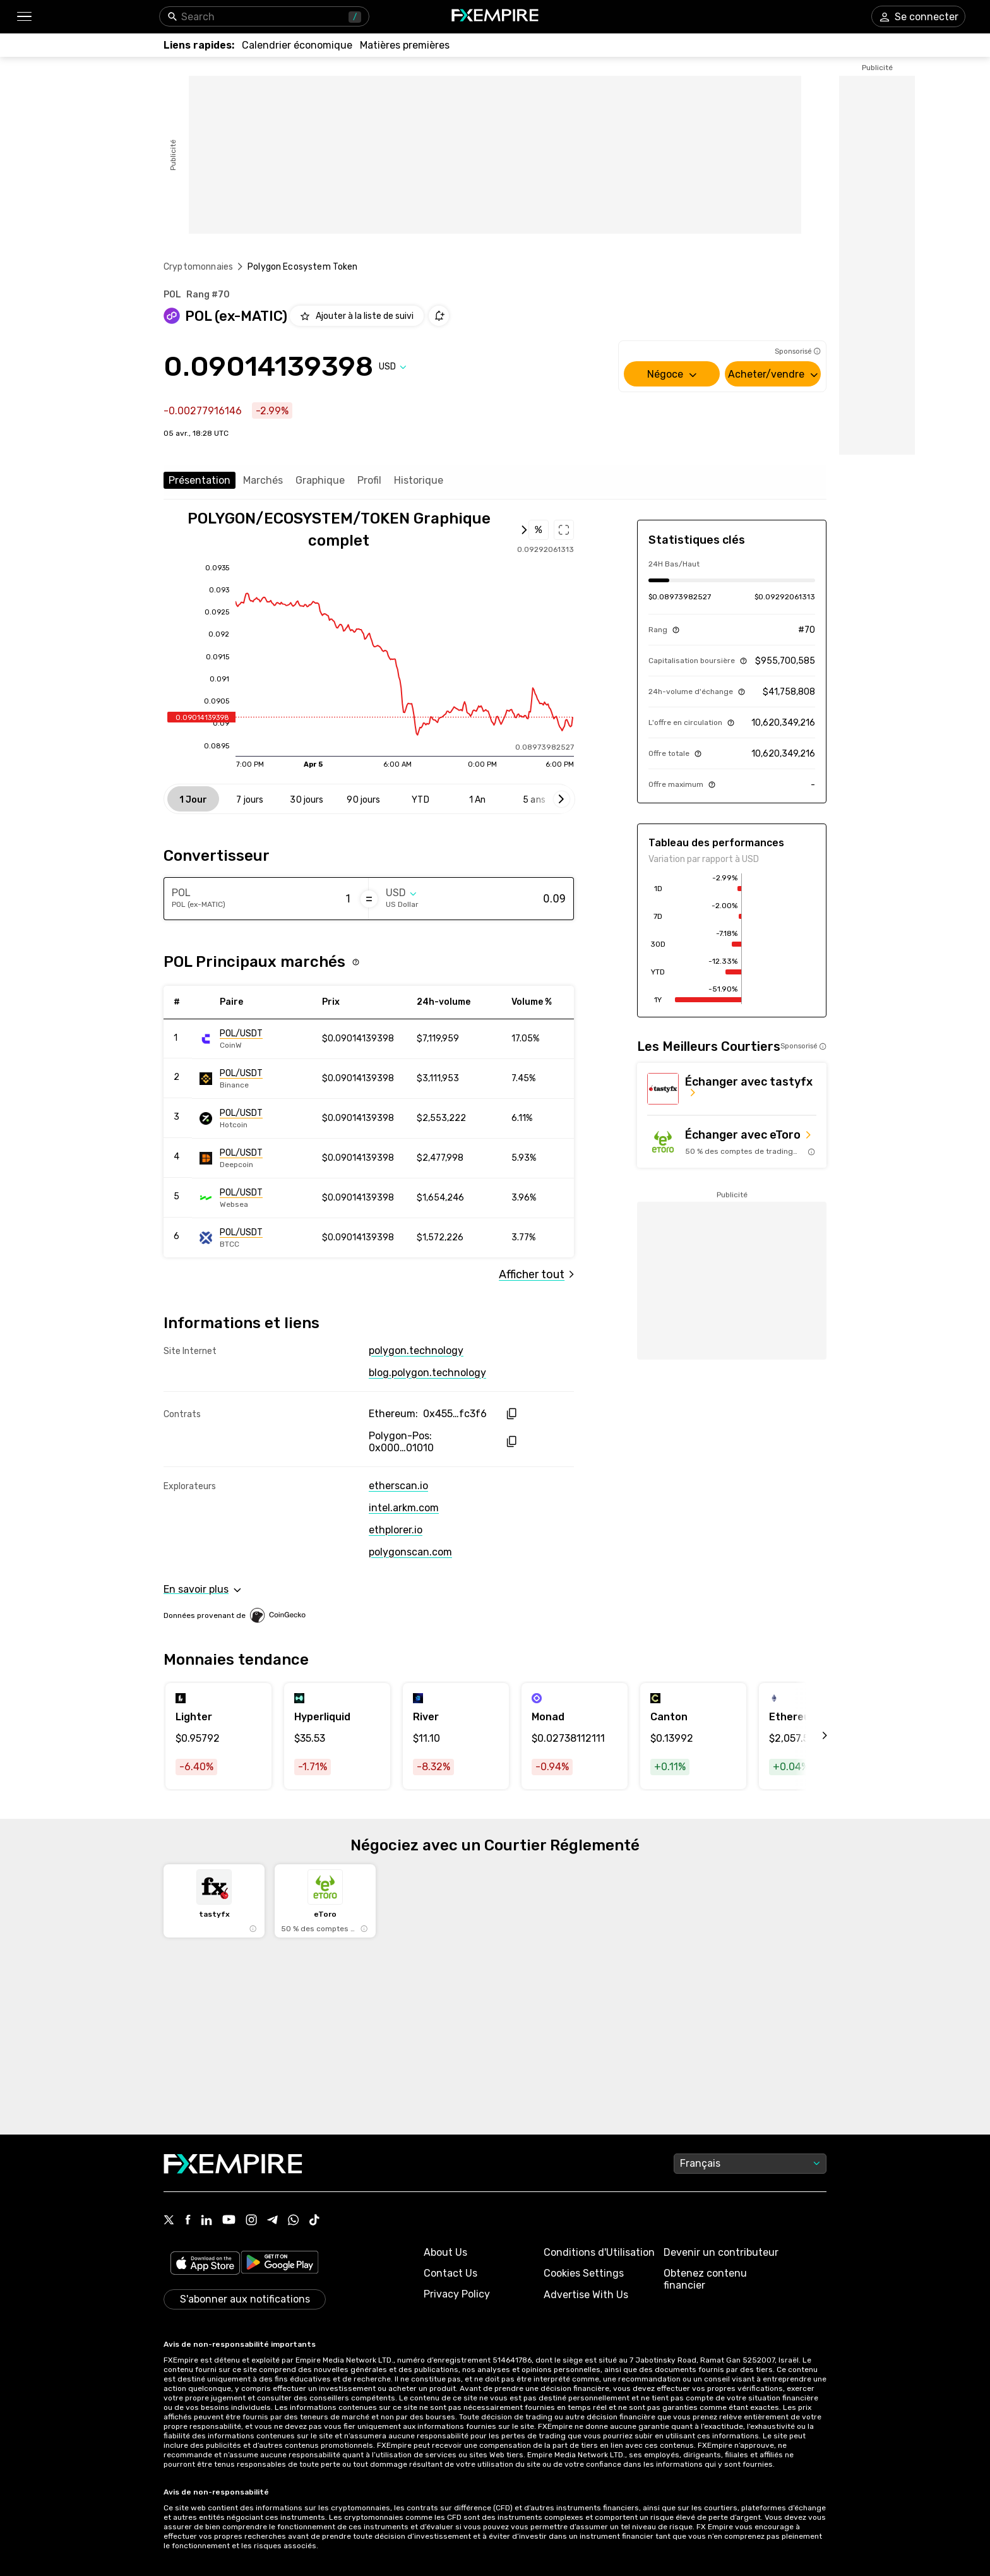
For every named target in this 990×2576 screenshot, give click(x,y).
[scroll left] (810, 1736)
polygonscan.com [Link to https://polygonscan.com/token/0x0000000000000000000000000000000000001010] (410, 1552)
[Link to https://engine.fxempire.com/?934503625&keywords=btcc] (256, 1238)
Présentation (199, 480)
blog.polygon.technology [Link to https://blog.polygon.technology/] (427, 1373)
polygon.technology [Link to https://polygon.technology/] (416, 1351)
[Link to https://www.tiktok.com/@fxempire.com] (314, 2221)
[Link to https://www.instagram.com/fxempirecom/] (251, 2221)
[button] (23, 16)
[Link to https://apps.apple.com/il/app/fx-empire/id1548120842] (205, 2264)
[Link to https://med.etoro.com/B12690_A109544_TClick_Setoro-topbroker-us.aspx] (731, 1142)
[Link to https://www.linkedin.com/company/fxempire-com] (206, 2221)
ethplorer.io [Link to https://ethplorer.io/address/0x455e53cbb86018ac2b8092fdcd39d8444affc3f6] (395, 1530)
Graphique (320, 480)
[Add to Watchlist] (357, 316)
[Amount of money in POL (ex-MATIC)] (301, 899)
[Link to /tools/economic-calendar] (297, 45)
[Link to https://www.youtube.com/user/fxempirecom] (229, 2221)
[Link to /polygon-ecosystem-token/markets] (536, 1274)
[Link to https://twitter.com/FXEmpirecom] (169, 2221)
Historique (418, 480)
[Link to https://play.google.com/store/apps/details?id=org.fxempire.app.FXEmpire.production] (279, 2264)
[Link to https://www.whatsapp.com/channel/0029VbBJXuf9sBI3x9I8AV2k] (293, 2221)
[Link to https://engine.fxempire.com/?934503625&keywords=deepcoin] (256, 1158)
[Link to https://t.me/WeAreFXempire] (272, 2221)
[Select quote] (393, 366)
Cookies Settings (584, 2273)
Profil (369, 480)
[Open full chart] (346, 529)
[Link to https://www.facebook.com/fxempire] (188, 2220)
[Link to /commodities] (405, 45)
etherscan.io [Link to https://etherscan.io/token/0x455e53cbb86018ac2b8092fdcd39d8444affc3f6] (398, 1486)
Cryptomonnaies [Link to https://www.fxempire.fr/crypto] (198, 266)
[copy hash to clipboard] (511, 1414)
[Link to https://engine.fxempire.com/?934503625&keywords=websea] (256, 1198)
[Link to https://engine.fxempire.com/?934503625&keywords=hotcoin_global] (256, 1118)
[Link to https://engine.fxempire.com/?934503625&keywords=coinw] (256, 1039)
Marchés (263, 480)
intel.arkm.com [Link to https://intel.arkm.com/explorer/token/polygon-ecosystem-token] (404, 1508)
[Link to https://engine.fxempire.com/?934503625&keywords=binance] (256, 1078)
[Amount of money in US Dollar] (515, 899)
